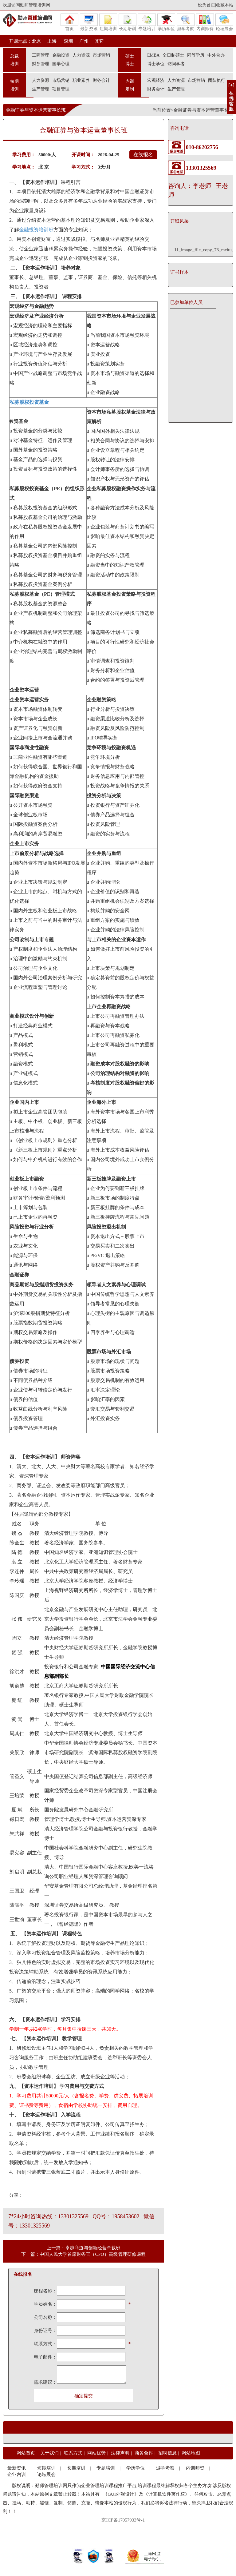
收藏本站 (224, 5)
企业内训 (16, 2474)
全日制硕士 (173, 55)
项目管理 (60, 89)
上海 (52, 41)
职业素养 (81, 80)
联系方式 (73, 2453)
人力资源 (81, 55)
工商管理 (40, 55)
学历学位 (166, 22)
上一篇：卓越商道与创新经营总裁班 (83, 2247)
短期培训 (108, 22)
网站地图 (191, 2453)
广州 (83, 41)
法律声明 (120, 2453)
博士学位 (155, 64)
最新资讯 (89, 22)
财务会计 (101, 80)
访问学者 (176, 64)
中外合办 (216, 55)
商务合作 (144, 2453)
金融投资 (60, 55)
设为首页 (206, 5)
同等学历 (195, 55)
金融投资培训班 (36, 229)
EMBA (153, 55)
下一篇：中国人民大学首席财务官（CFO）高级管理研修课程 (83, 2254)
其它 (99, 41)
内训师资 (205, 22)
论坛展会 (224, 22)
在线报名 (143, 154)
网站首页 (26, 2453)
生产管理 (40, 89)
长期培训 (127, 22)
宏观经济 (155, 80)
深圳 (68, 41)
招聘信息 (167, 2453)
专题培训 (147, 22)
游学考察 (186, 22)
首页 (69, 22)
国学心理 (60, 64)
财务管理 (40, 64)
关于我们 (49, 2453)
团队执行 (216, 80)
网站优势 (96, 2453)
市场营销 (101, 55)
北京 (36, 41)
